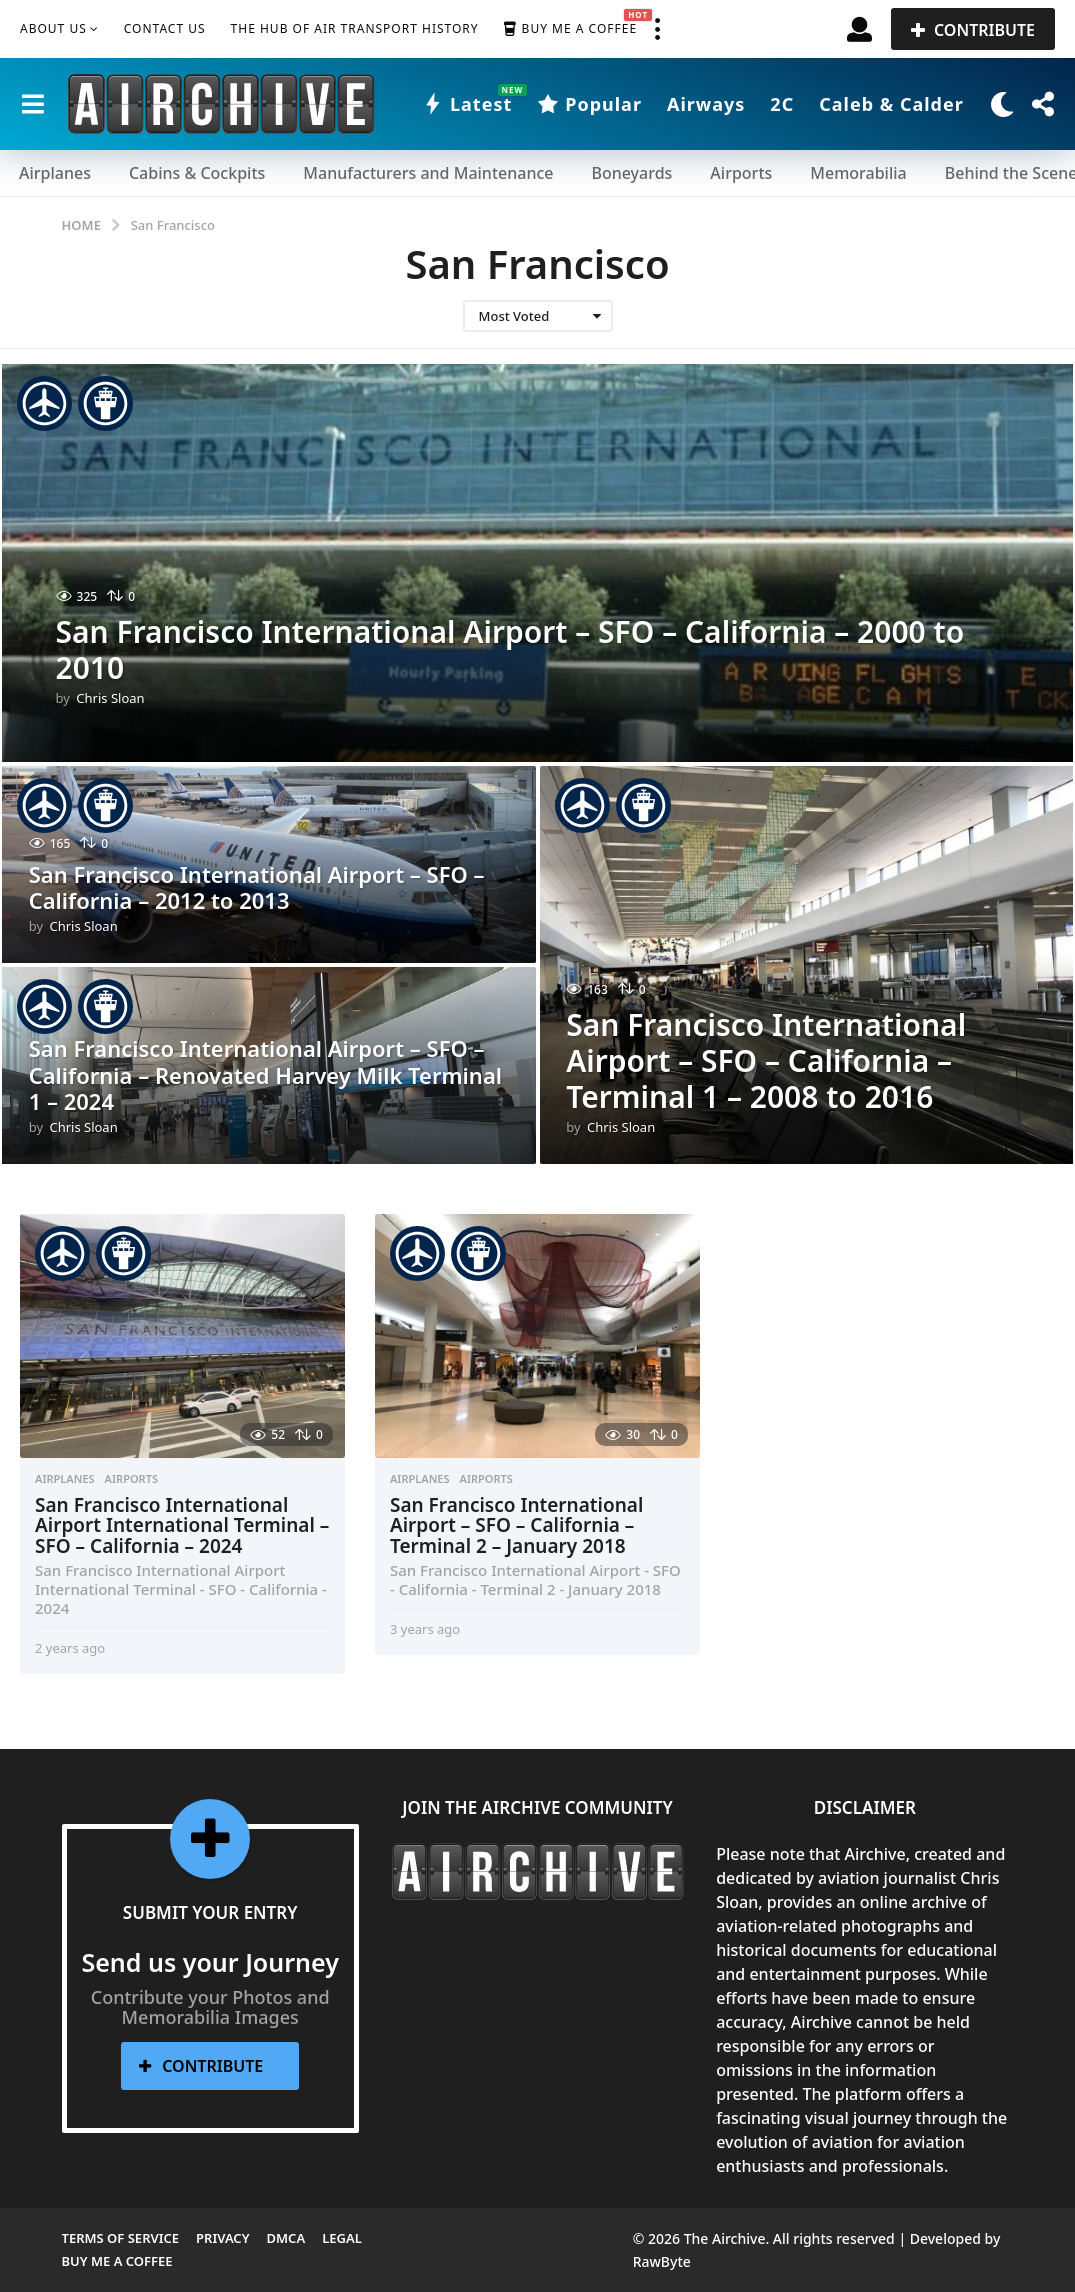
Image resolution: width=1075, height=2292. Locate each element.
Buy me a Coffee (570, 29)
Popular (589, 104)
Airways (706, 104)
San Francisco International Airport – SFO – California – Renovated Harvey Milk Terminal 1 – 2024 (265, 1074)
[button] (657, 29)
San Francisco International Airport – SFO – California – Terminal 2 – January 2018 (516, 1525)
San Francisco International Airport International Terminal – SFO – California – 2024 (182, 1525)
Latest (467, 104)
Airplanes (55, 173)
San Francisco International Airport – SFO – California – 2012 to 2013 (257, 887)
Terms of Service (121, 2238)
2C (782, 104)
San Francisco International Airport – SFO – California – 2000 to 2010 (510, 649)
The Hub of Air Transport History (355, 28)
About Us (53, 28)
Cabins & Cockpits (197, 173)
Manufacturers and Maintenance (428, 173)
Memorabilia (858, 173)
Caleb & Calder (891, 104)
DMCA (286, 2238)
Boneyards (631, 173)
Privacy (222, 2238)
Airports (741, 173)
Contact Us (165, 28)
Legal (342, 2238)
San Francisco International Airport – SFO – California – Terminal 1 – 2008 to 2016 (766, 1060)
